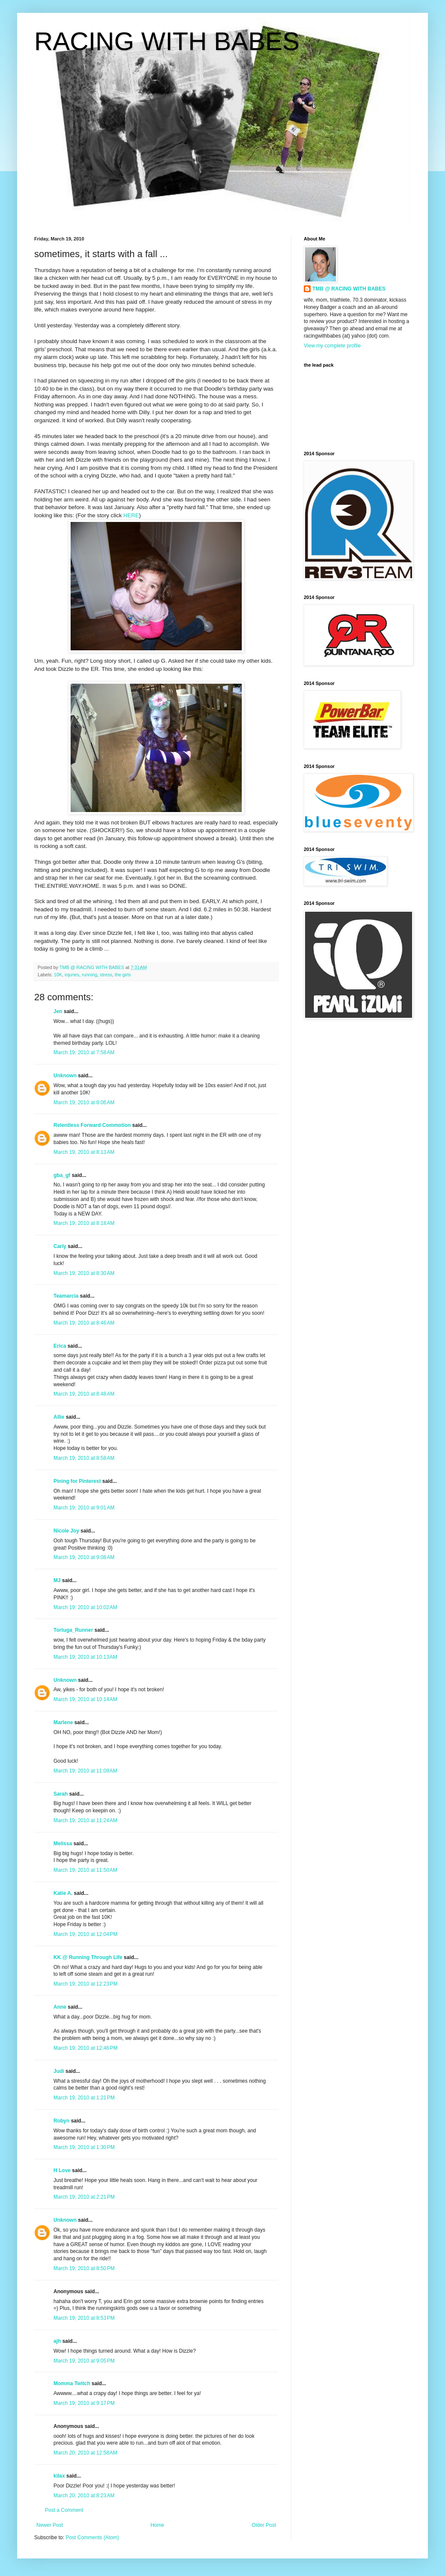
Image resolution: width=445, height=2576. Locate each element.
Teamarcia (65, 1296)
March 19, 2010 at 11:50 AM (85, 1870)
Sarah (60, 1794)
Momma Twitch (71, 2383)
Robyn (61, 2121)
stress (106, 974)
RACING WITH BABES (167, 41)
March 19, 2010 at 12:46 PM (85, 2048)
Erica (59, 1346)
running (89, 974)
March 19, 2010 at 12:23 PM (85, 1984)
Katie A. (62, 1893)
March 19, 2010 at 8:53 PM (84, 2318)
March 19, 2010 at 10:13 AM (85, 1657)
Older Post (264, 2525)
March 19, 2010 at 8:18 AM (83, 1223)
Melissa (62, 1844)
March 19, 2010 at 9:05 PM (84, 2361)
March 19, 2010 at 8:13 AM (83, 1152)
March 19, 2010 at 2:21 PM (84, 2197)
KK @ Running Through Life (87, 1957)
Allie (58, 1417)
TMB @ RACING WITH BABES (349, 289)
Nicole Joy (66, 1531)
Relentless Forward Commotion (92, 1125)
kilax (59, 2476)
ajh (57, 2341)
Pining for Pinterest (77, 1481)
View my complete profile (332, 346)
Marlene (63, 1722)
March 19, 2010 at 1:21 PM (84, 2098)
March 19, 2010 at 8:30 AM (83, 1273)
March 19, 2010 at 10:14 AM (85, 1699)
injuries (72, 974)
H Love (62, 2170)
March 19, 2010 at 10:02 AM (85, 1607)
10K (58, 974)
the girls (123, 974)
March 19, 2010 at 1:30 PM (84, 2147)
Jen (57, 1011)
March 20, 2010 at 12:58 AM (85, 2453)
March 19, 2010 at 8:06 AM (83, 1103)
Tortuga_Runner (73, 1630)
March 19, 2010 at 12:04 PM (85, 1934)
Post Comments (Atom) (92, 2537)
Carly (59, 1246)
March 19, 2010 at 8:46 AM (83, 1323)
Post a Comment (64, 2510)
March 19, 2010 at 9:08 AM (83, 1557)
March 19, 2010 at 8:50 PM (84, 2268)
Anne (59, 2007)
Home (157, 2525)
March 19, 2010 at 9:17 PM (84, 2403)
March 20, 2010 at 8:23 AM (83, 2496)
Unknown (65, 1076)
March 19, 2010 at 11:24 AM (85, 1820)
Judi (58, 2071)
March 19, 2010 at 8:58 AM (83, 1458)
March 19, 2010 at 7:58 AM (83, 1052)
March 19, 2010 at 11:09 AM (85, 1771)
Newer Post (49, 2525)
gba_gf (62, 1175)
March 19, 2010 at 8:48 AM (83, 1394)
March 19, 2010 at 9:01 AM (83, 1508)
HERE (131, 515)
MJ (57, 1580)
